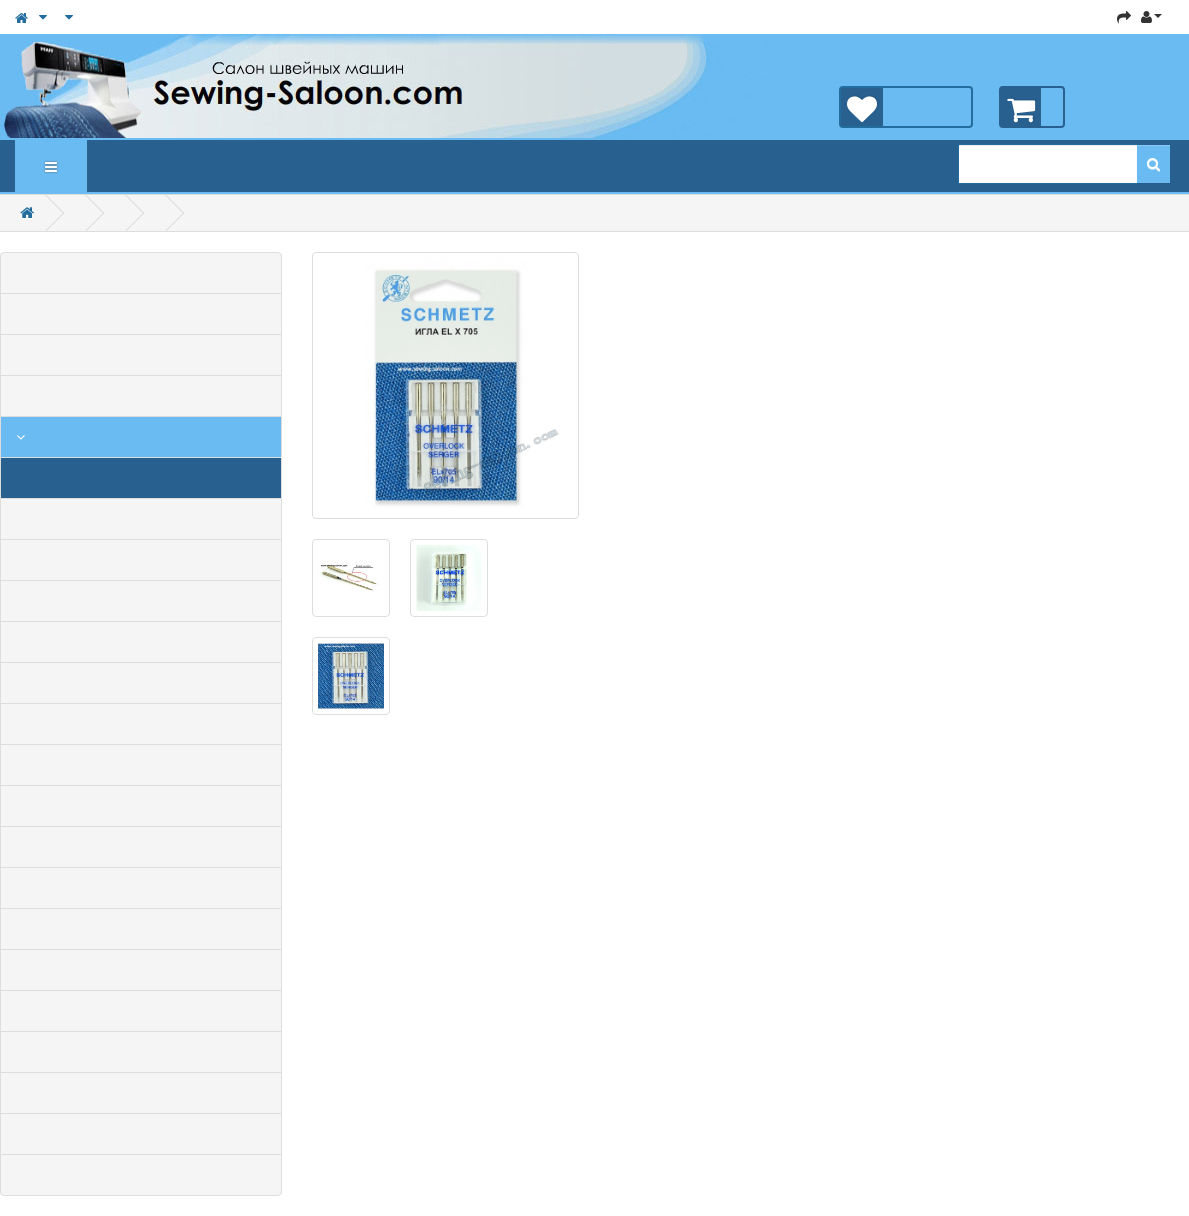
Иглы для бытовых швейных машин (141, 478)
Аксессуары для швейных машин (20, 437)
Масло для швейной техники (141, 560)
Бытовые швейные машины (141, 355)
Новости (192, 166)
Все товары (141, 273)
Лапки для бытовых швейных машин (141, 519)
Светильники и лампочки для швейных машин (141, 888)
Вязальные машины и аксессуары (141, 1175)
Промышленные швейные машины (141, 396)
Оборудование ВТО (141, 1134)
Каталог (51, 167)
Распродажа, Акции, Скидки (141, 314)
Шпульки (141, 601)
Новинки (112, 166)
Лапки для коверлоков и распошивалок (141, 683)
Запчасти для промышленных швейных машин (141, 1093)
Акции (152, 166)
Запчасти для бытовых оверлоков (141, 1052)
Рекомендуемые (132, 166)
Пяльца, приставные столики (141, 724)
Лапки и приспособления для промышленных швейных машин (141, 847)
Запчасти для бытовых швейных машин (141, 1011)
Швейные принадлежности (141, 765)
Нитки (141, 806)
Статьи (172, 166)
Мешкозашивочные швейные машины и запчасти (141, 970)
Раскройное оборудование (141, 929)
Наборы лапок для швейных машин (141, 642)
